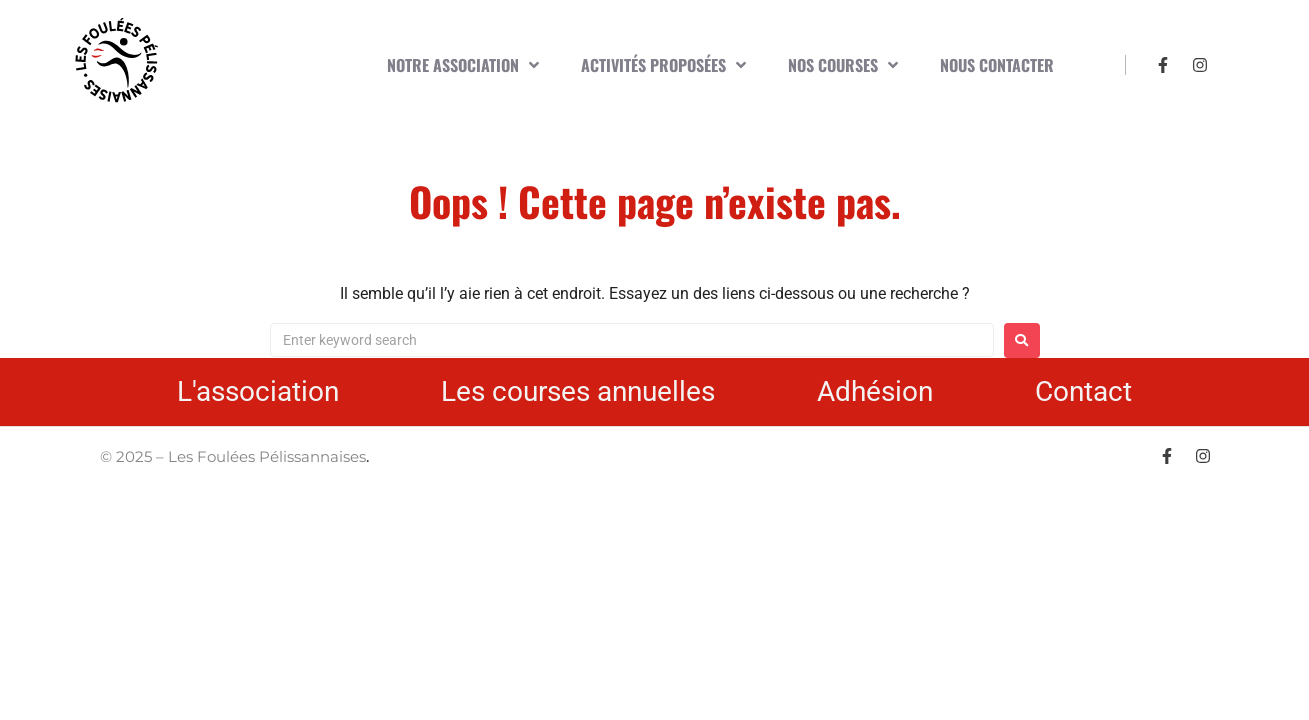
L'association (258, 391)
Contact (1083, 391)
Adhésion (875, 391)
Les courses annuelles (578, 391)
